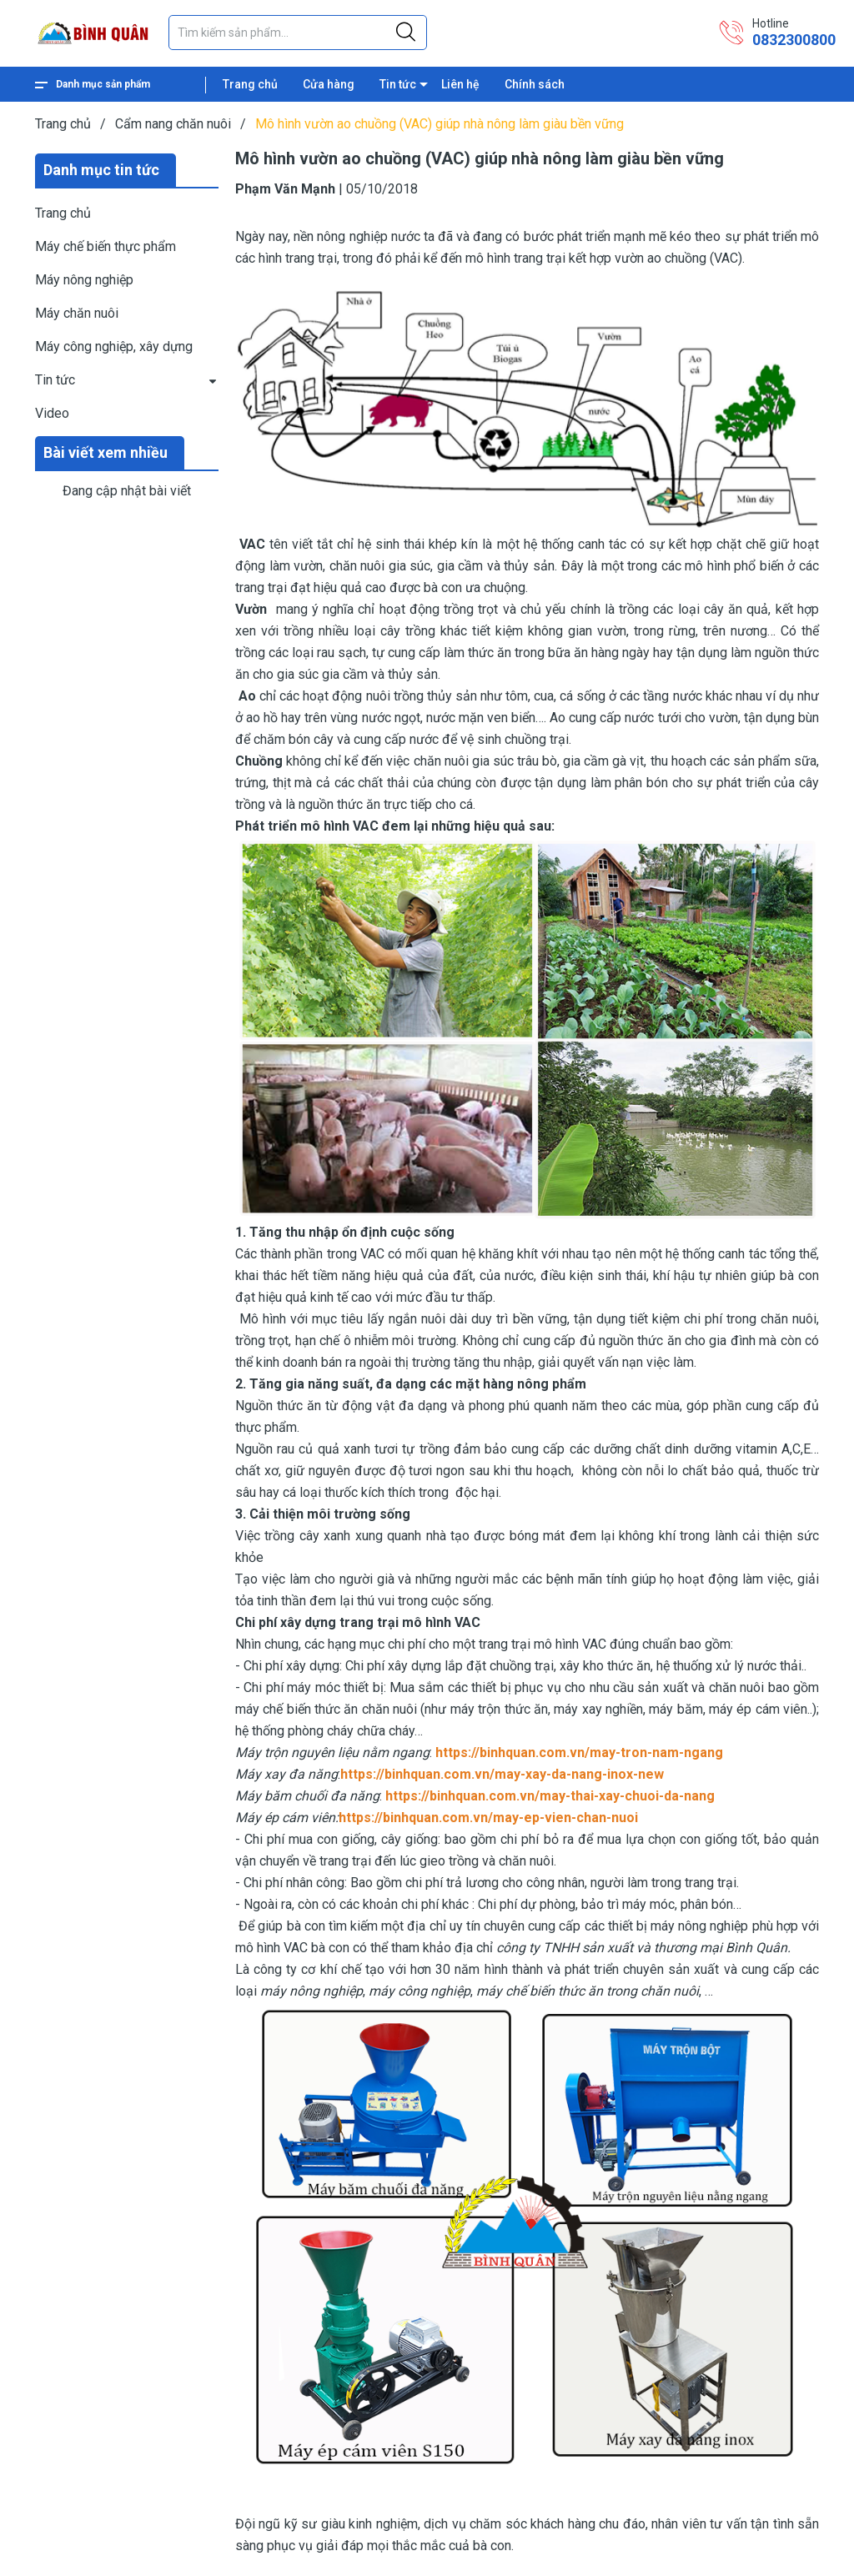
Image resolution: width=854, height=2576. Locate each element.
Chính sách (535, 84)
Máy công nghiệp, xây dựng (114, 346)
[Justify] (406, 32)
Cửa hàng (328, 84)
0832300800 (794, 39)
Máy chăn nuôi (76, 313)
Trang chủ (250, 84)
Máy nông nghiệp (84, 280)
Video (52, 413)
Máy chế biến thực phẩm (105, 246)
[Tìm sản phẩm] (297, 32)
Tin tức (397, 84)
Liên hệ (460, 84)
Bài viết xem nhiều (105, 452)
